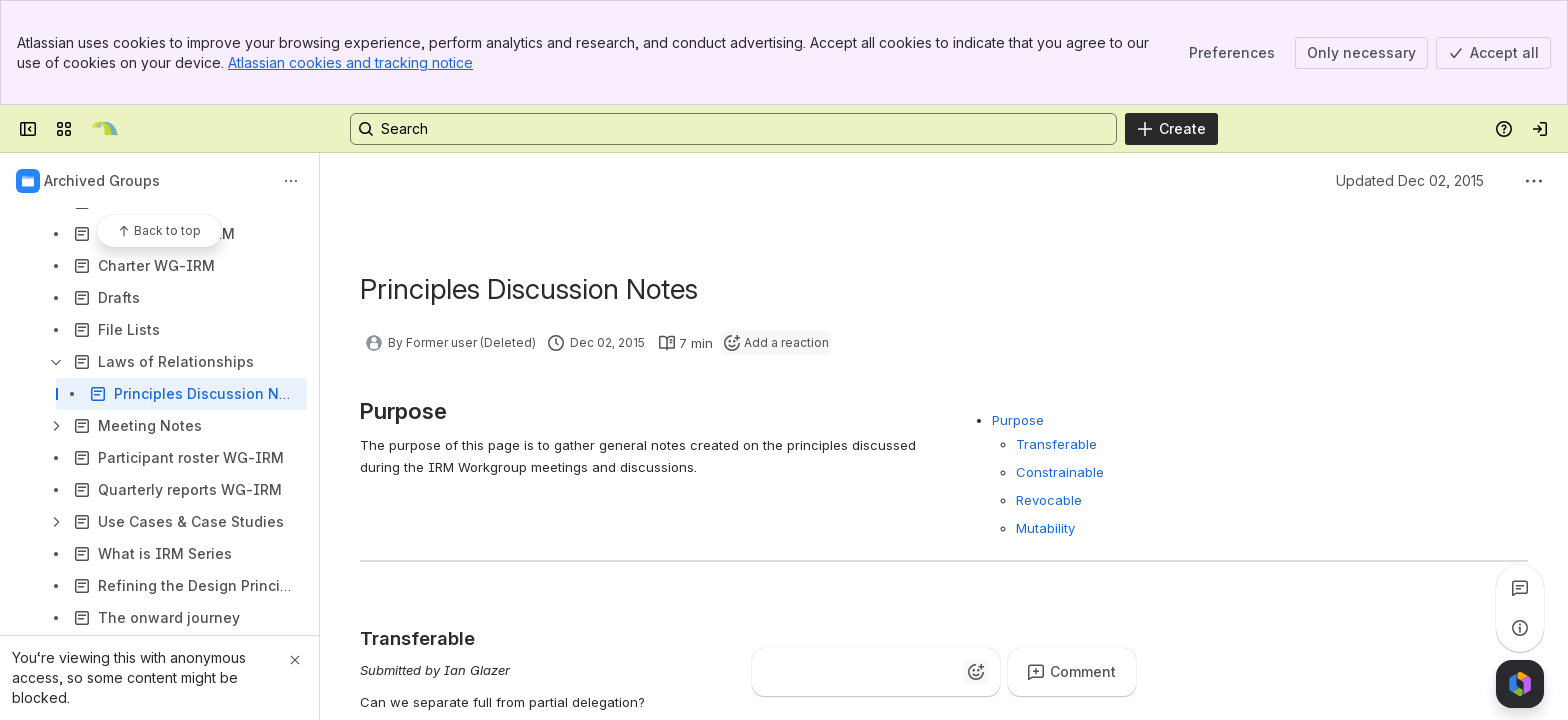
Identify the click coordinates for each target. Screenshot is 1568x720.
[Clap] (816, 672)
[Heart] (896, 672)
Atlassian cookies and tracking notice (350, 62)
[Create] (1171, 129)
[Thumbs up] (776, 672)
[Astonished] (936, 672)
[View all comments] (1520, 588)
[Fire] (856, 672)
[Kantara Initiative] (105, 129)
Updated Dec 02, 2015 (1410, 180)
